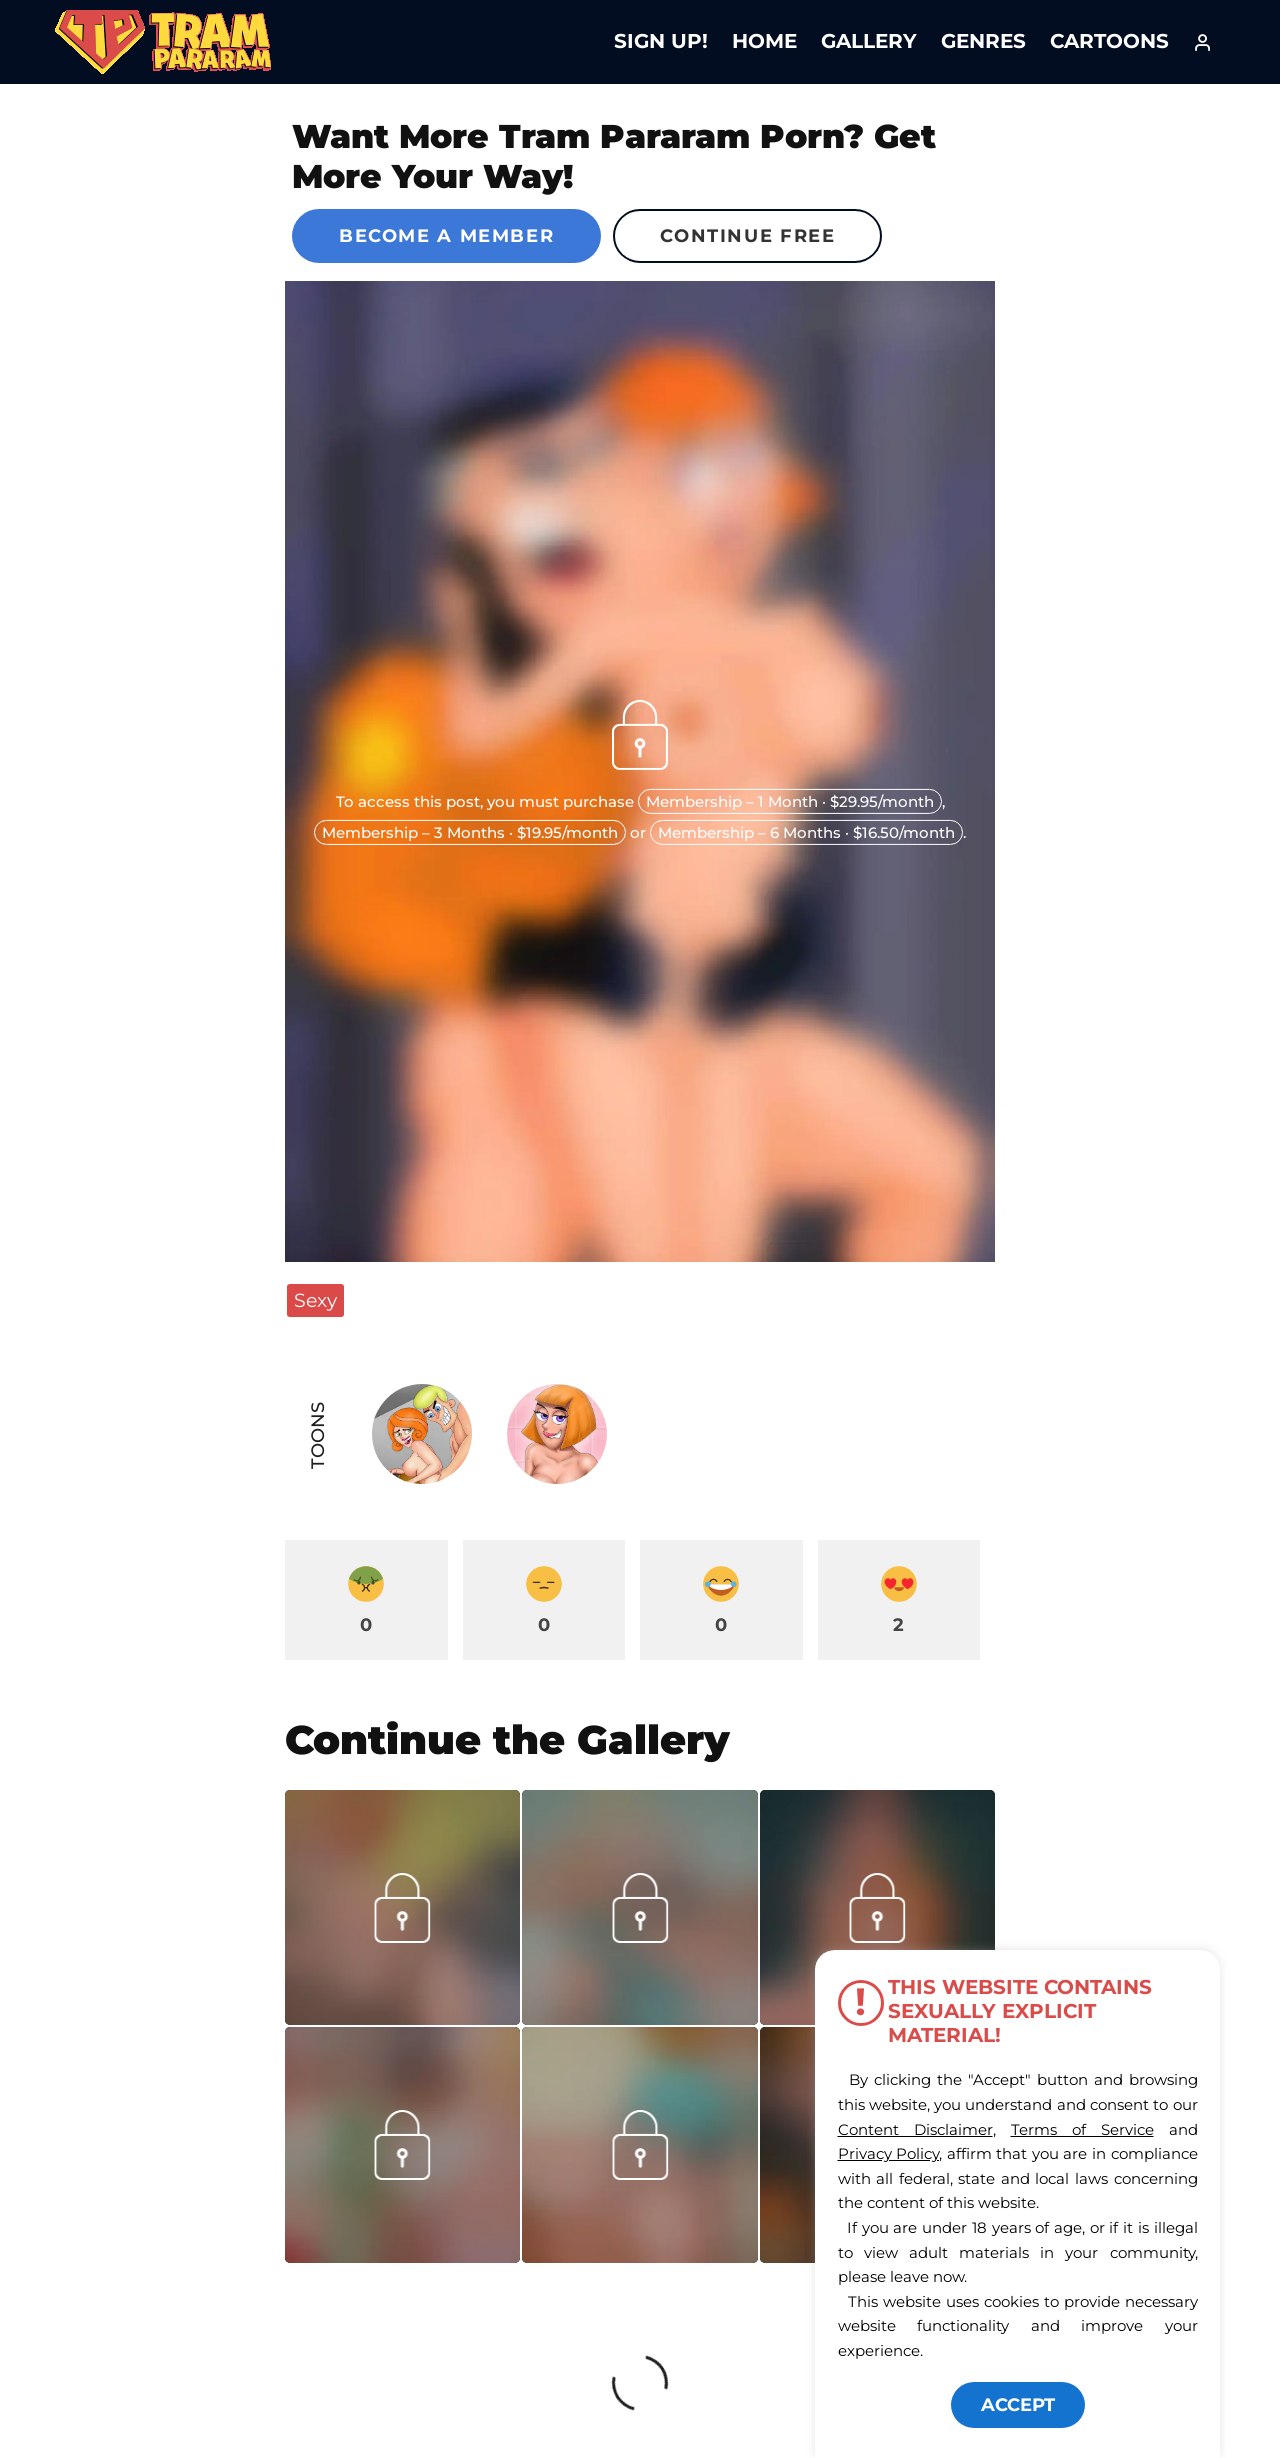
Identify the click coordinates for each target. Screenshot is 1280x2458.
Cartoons (1109, 41)
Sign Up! (661, 41)
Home (764, 41)
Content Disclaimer (915, 2129)
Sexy (315, 1300)
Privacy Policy (889, 2153)
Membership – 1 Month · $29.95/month (790, 801)
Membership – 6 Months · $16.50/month (806, 832)
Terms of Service (1082, 2129)
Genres (983, 41)
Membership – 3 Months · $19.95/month (470, 832)
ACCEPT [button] (1018, 2405)
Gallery (869, 41)
